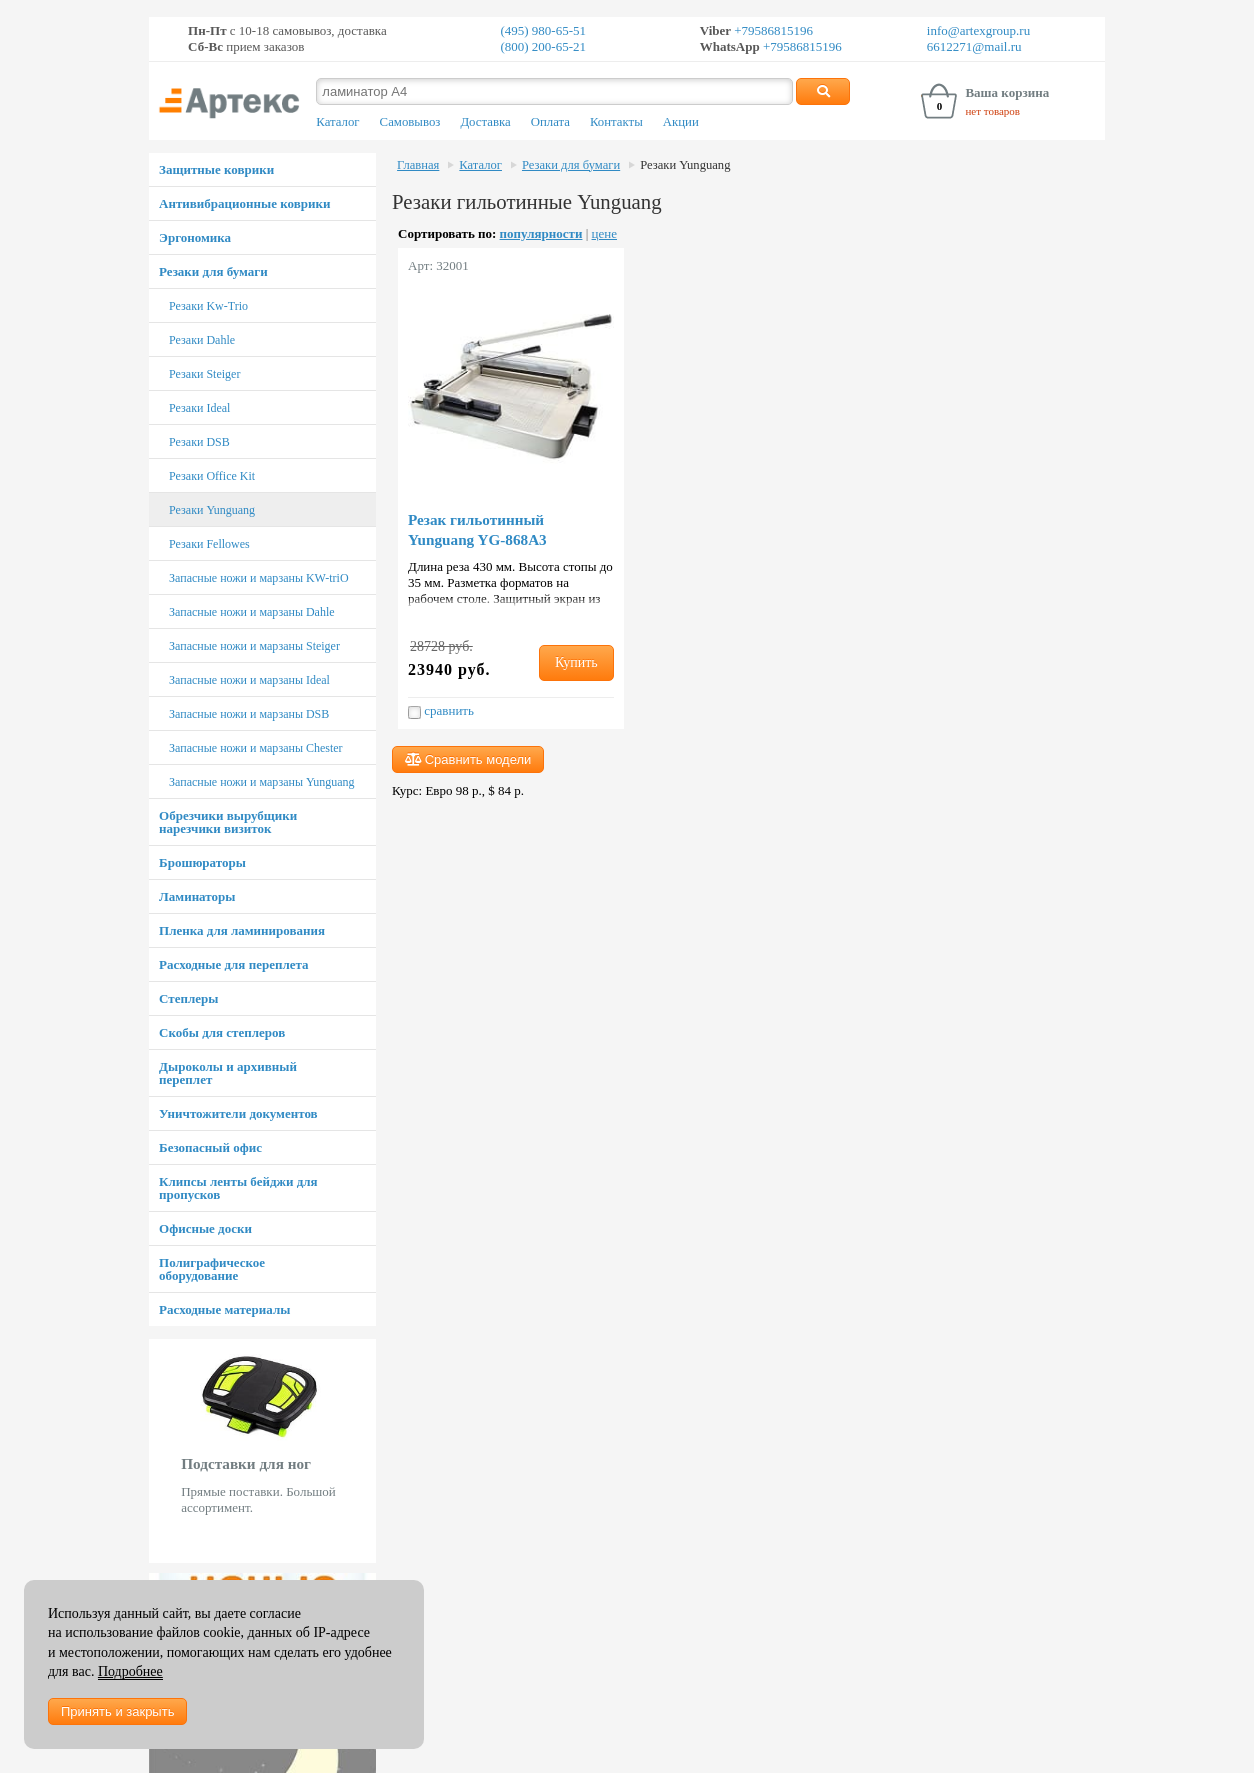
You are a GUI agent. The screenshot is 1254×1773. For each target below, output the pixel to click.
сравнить (441, 711)
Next (365, 1451)
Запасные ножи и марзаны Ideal (249, 680)
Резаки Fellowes (209, 544)
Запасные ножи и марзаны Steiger (254, 646)
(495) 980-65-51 (543, 30)
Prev (160, 1451)
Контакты (616, 122)
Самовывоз (410, 122)
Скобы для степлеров (222, 1032)
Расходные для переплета (233, 964)
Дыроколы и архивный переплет (228, 1073)
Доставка (485, 122)
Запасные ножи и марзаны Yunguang (262, 782)
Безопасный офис (210, 1147)
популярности (541, 233)
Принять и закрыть (117, 1711)
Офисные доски (205, 1228)
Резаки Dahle (202, 340)
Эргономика (195, 237)
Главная (418, 165)
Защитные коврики (216, 169)
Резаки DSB (199, 442)
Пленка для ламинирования (242, 930)
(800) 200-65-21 (543, 46)
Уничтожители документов (238, 1113)
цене (604, 233)
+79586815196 (772, 30)
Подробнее (130, 1671)
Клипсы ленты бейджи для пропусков (238, 1188)
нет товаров (992, 111)
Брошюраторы (202, 862)
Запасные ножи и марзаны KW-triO (259, 578)
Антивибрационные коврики (244, 203)
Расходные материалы (224, 1309)
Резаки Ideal (199, 408)
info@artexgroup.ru (978, 30)
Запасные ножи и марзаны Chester (256, 748)
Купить (576, 662)
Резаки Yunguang (212, 510)
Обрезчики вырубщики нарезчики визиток (228, 822)
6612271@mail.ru (974, 46)
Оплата (550, 122)
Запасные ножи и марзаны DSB (249, 714)
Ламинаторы (197, 896)
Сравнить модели (468, 759)
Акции (681, 122)
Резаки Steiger (204, 374)
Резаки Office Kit (212, 476)
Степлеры (188, 998)
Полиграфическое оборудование (212, 1269)
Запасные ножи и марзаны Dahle (252, 612)
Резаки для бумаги (213, 271)
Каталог (337, 122)
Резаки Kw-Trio (208, 306)
